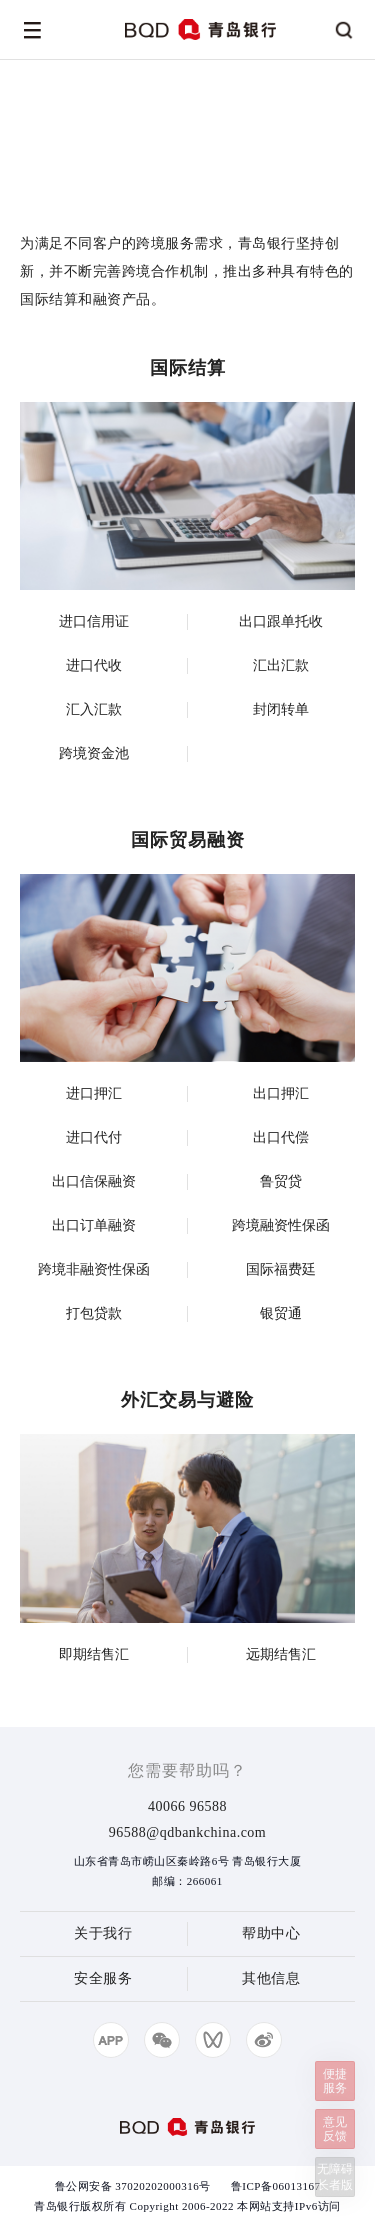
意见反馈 (335, 2129)
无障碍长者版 (335, 2177)
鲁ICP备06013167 (276, 2186)
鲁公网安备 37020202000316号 (133, 2186)
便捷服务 (335, 2081)
